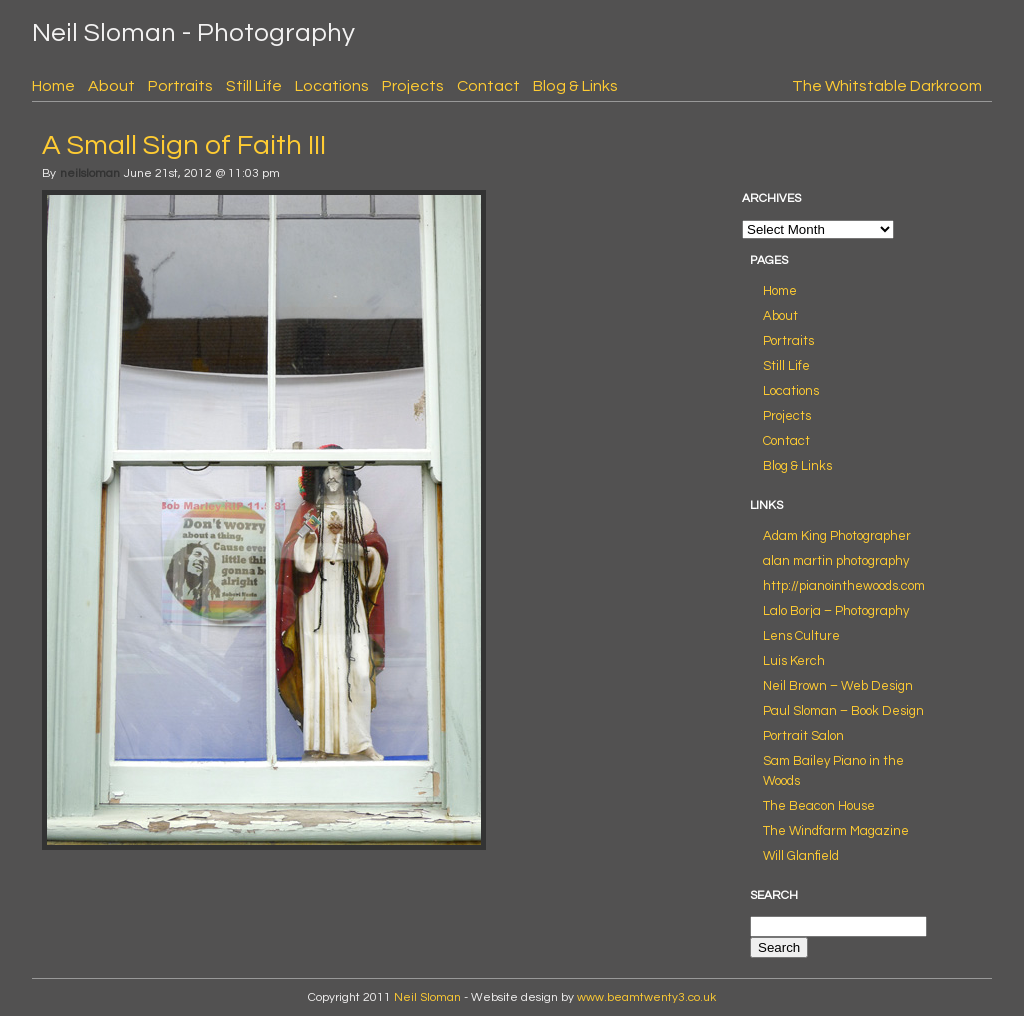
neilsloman (90, 173)
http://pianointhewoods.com (844, 586)
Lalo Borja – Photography (836, 611)
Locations (332, 86)
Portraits (180, 86)
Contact (488, 86)
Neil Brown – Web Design (838, 686)
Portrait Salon (803, 736)
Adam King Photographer (837, 536)
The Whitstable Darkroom (887, 86)
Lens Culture (801, 636)
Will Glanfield (801, 856)
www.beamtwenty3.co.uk (646, 997)
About (111, 86)
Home (53, 86)
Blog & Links (575, 86)
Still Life (254, 86)
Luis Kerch (794, 661)
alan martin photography (836, 561)
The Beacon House (819, 806)
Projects (413, 86)
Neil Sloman (427, 997)
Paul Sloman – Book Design (843, 711)
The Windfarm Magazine (836, 831)
